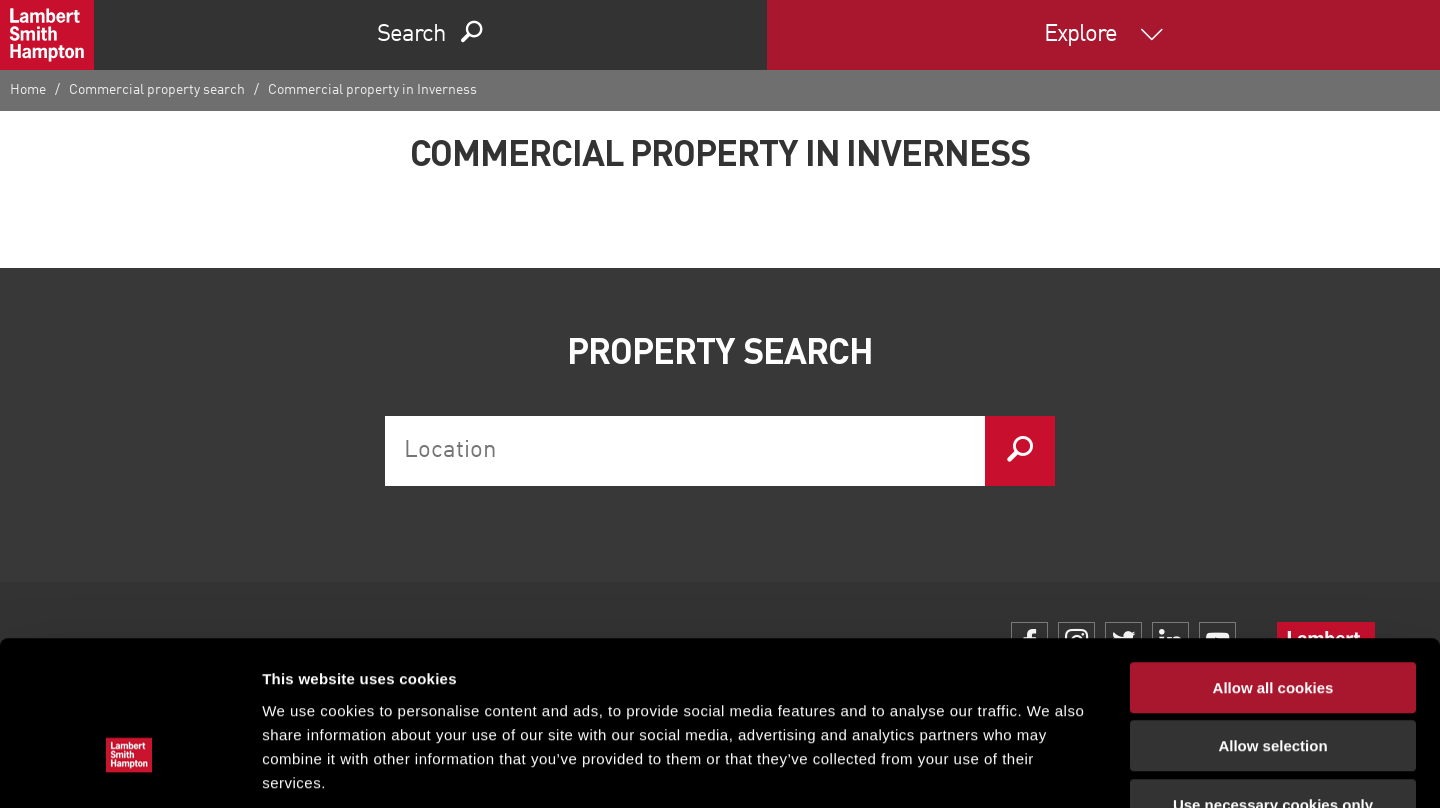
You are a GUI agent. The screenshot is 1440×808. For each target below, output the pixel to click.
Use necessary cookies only (1273, 680)
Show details (1049, 768)
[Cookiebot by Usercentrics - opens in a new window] (129, 769)
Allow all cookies (1273, 563)
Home (28, 90)
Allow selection (1272, 622)
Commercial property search (157, 90)
